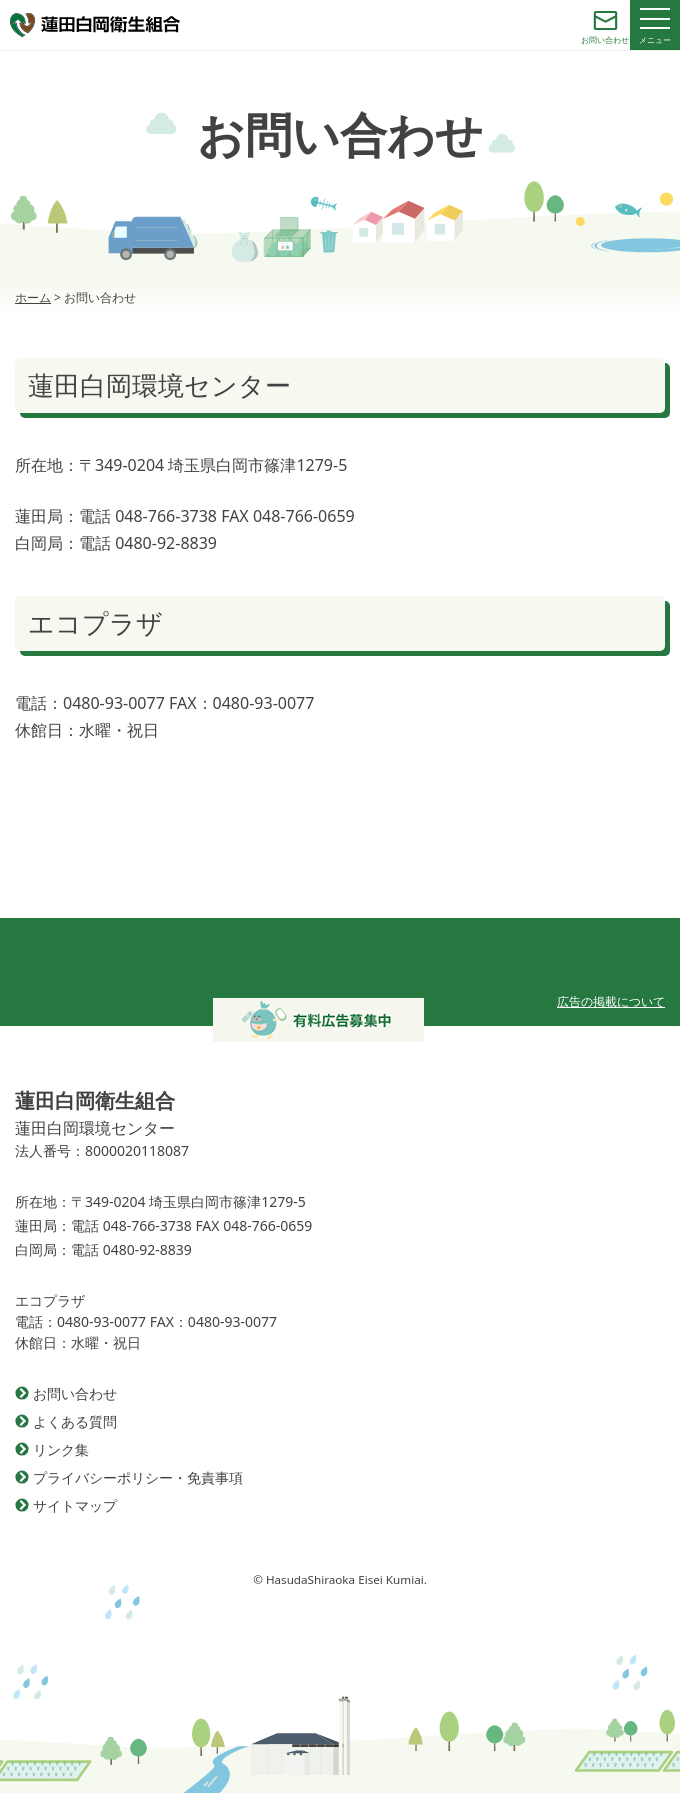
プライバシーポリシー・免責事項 (138, 1477)
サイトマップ (75, 1505)
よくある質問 (75, 1421)
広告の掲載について (611, 1001)
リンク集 (61, 1449)
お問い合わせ (75, 1393)
